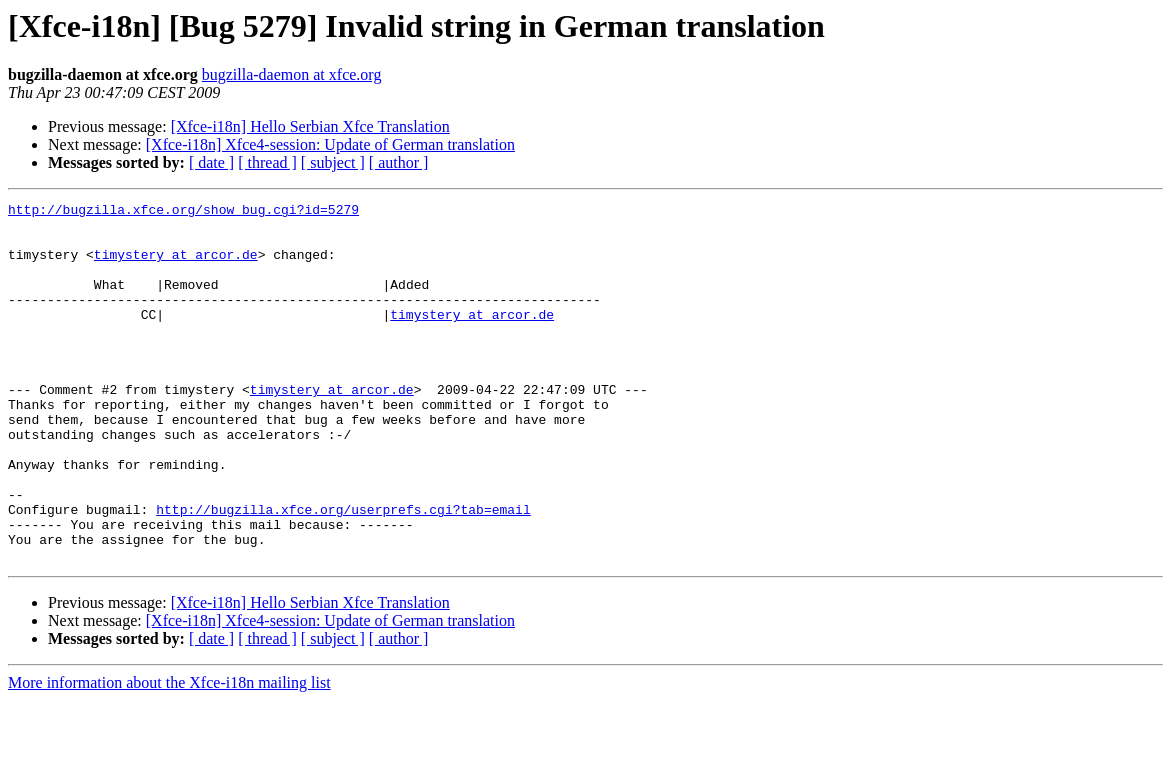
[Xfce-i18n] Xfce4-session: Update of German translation (330, 144)
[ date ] (211, 162)
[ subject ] (333, 162)
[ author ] (399, 162)
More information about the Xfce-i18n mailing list (169, 754)
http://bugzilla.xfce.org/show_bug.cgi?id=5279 (183, 212)
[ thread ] (267, 162)
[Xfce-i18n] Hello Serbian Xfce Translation (310, 126)
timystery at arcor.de (176, 266)
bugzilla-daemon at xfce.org (292, 74)
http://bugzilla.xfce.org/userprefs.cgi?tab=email (343, 572)
